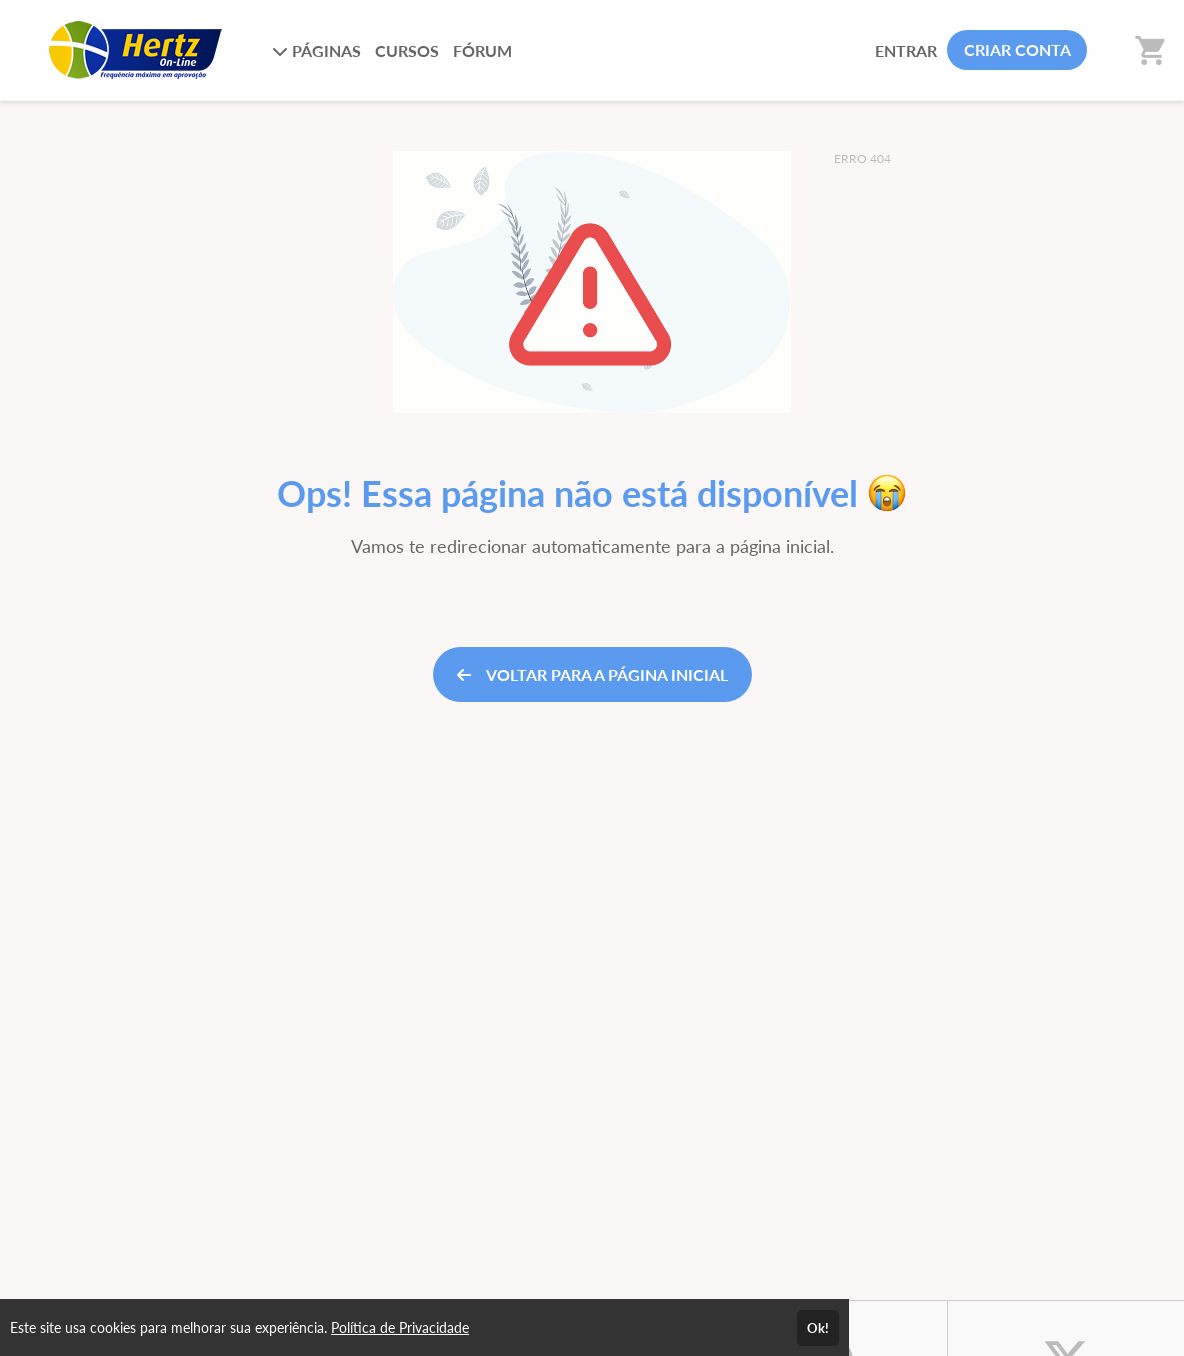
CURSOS (407, 50)
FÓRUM (482, 50)
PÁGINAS (316, 50)
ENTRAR (906, 50)
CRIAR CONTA (1017, 49)
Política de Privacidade (400, 1327)
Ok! (818, 1328)
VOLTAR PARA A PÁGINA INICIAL (592, 674)
